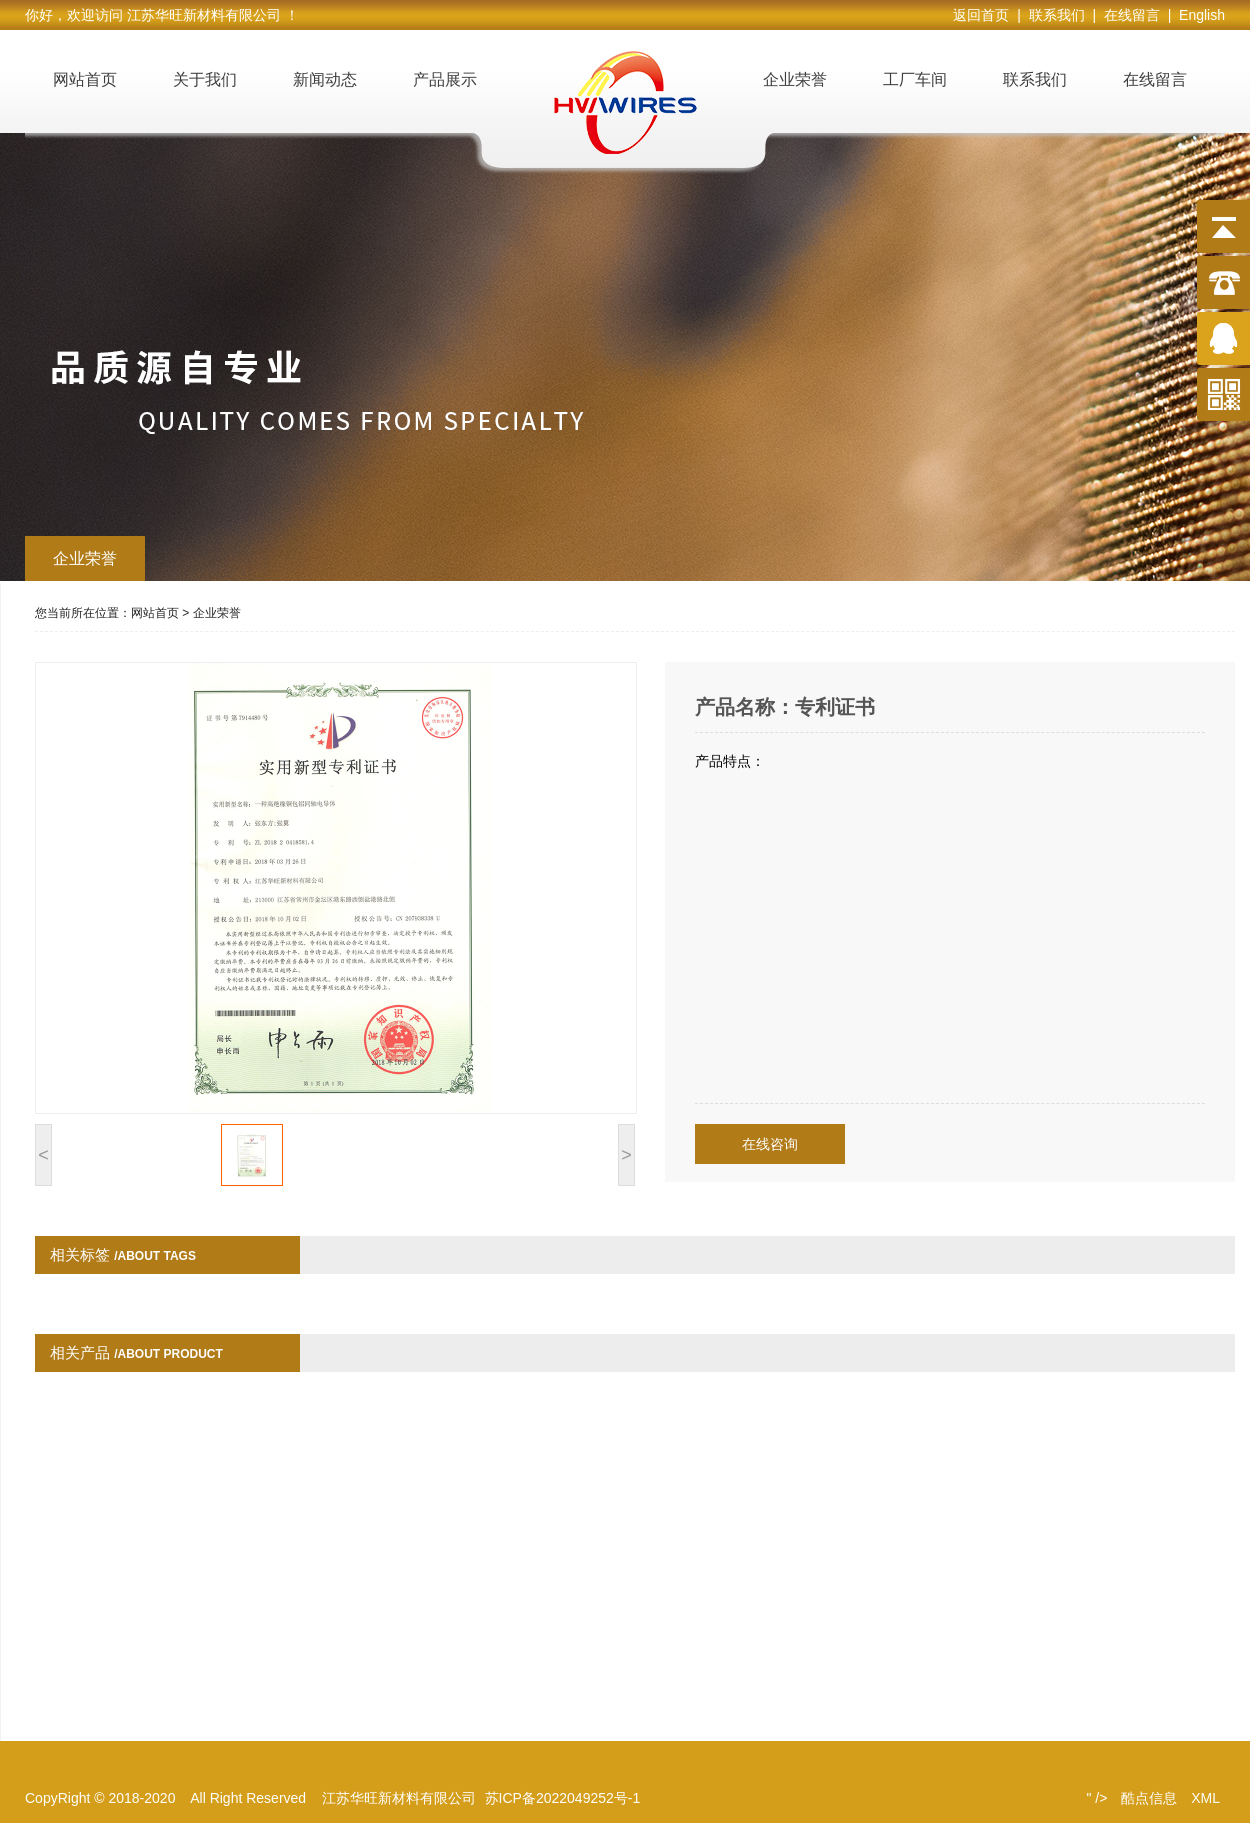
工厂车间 (915, 79)
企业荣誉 (795, 79)
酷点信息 (1149, 1798)
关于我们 (205, 79)
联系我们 (1035, 79)
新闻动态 (325, 79)
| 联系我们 (1054, 15)
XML (1205, 1798)
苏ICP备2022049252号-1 (563, 1798)
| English (1196, 15)
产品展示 (445, 79)
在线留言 (1155, 79)
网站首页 (85, 79)
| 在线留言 (1129, 15)
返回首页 (985, 15)
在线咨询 (770, 1144)
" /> (1096, 1798)
